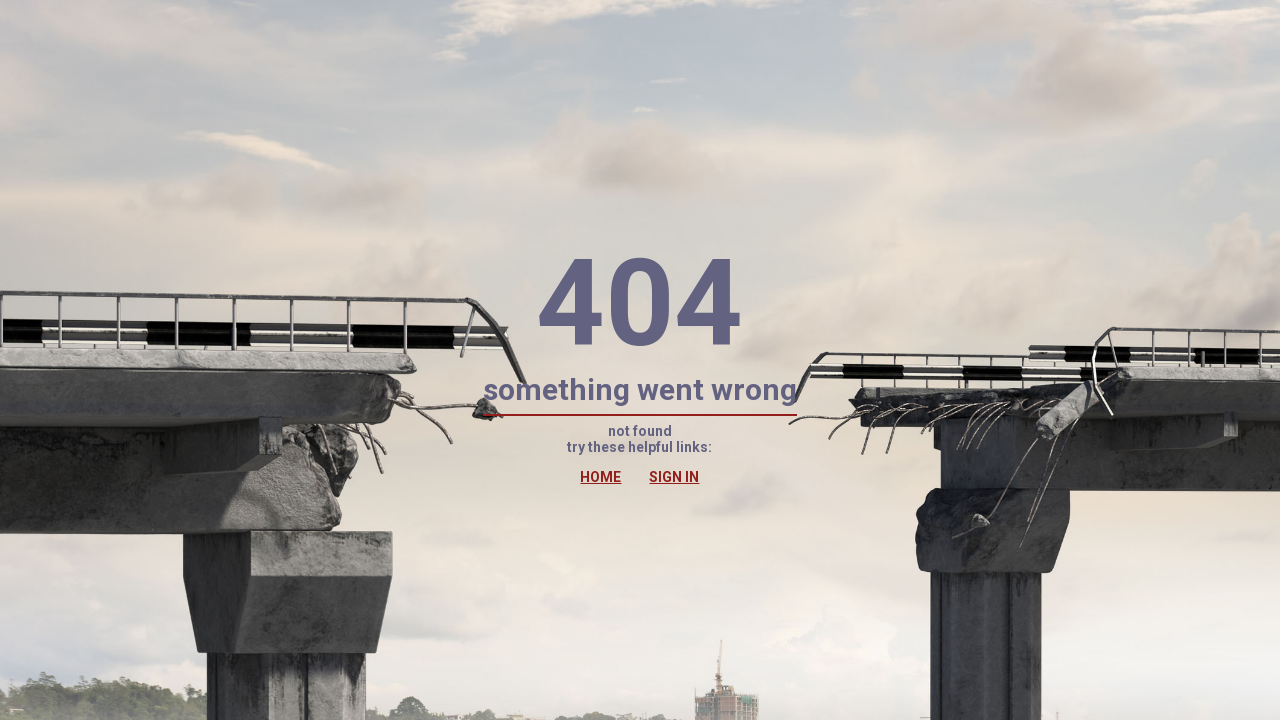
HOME (600, 477)
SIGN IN (674, 477)
